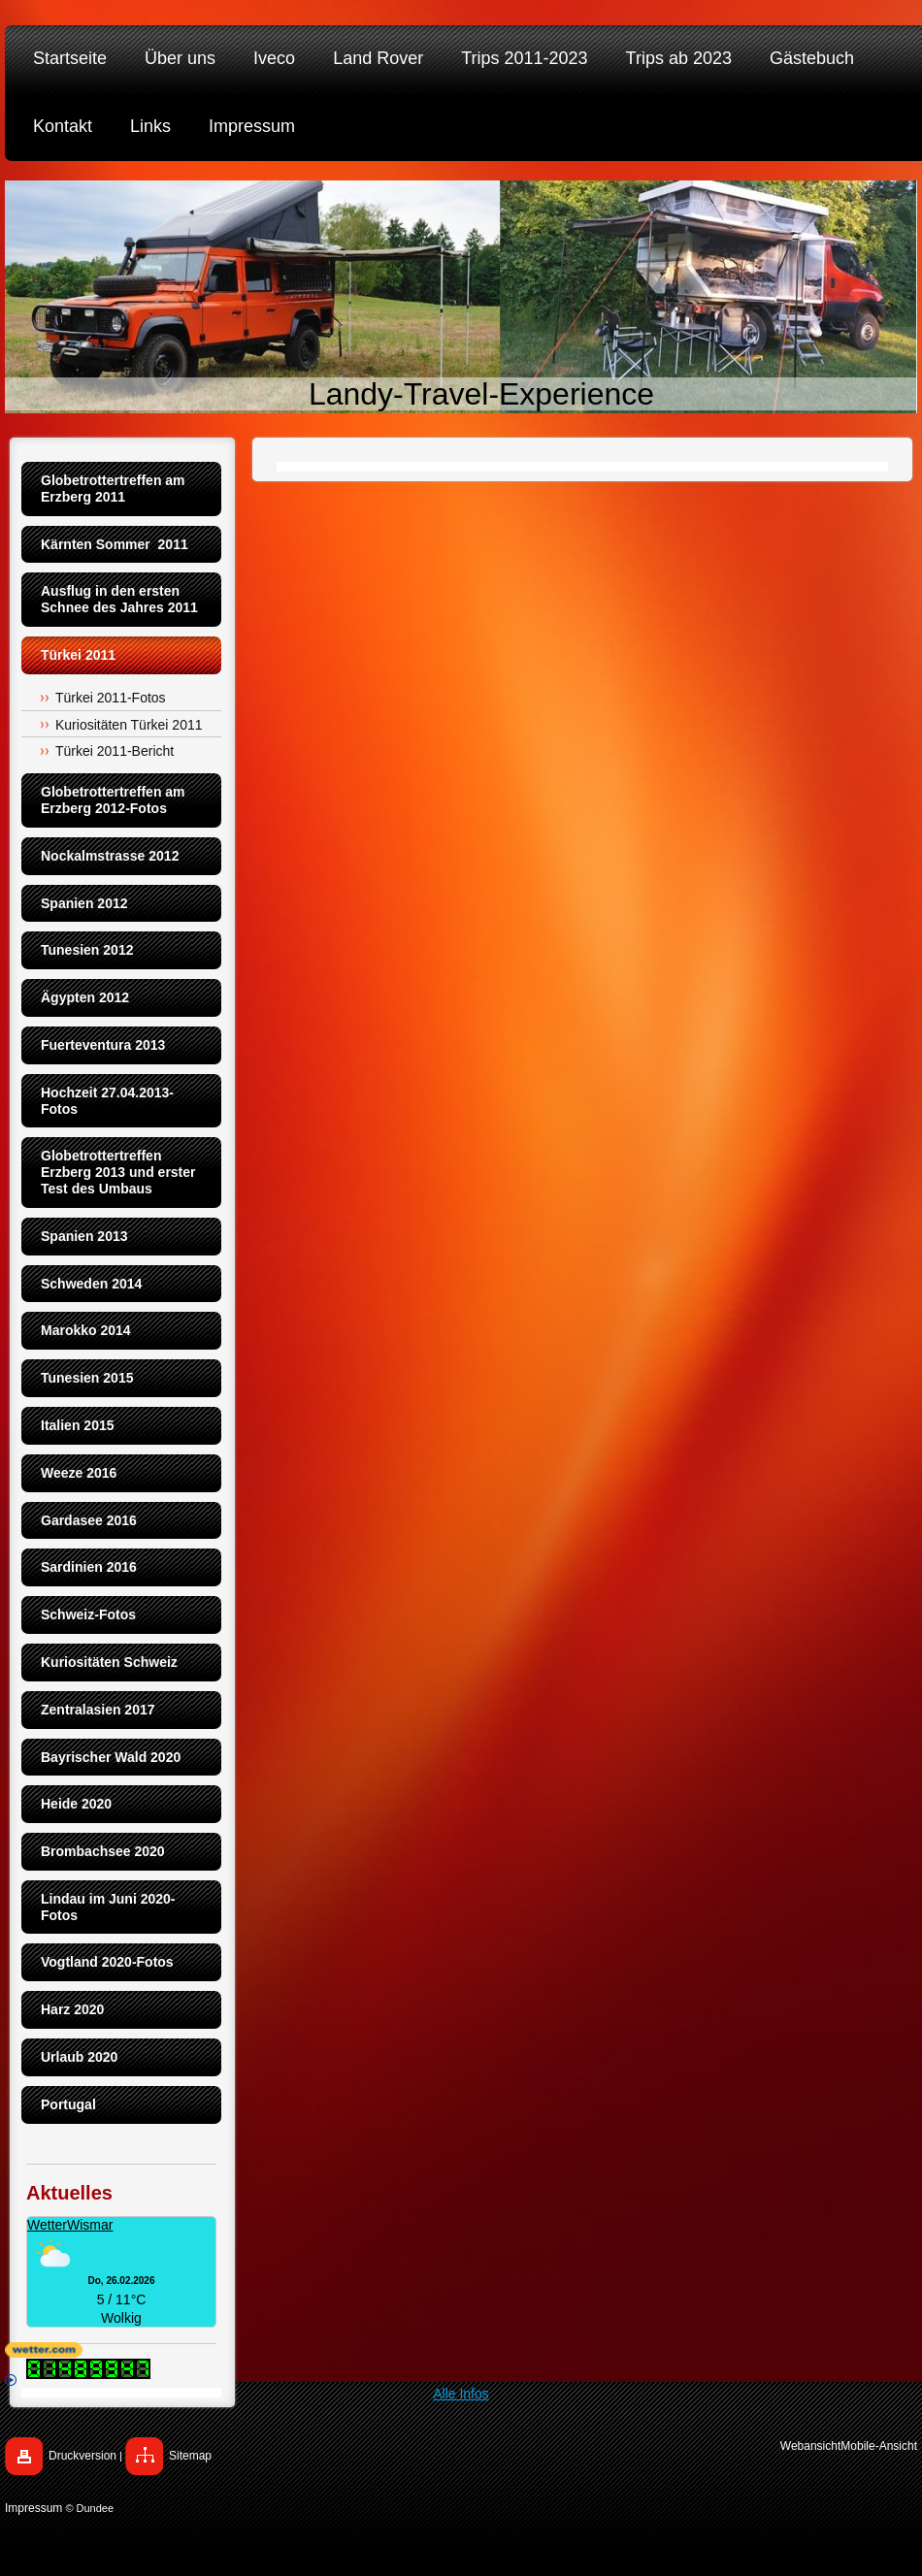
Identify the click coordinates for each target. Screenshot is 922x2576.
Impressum (33, 2508)
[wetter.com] (461, 2350)
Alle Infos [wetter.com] (247, 2387)
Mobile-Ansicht (878, 2446)
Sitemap (190, 2455)
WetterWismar (70, 2225)
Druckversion (82, 2455)
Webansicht (810, 2446)
